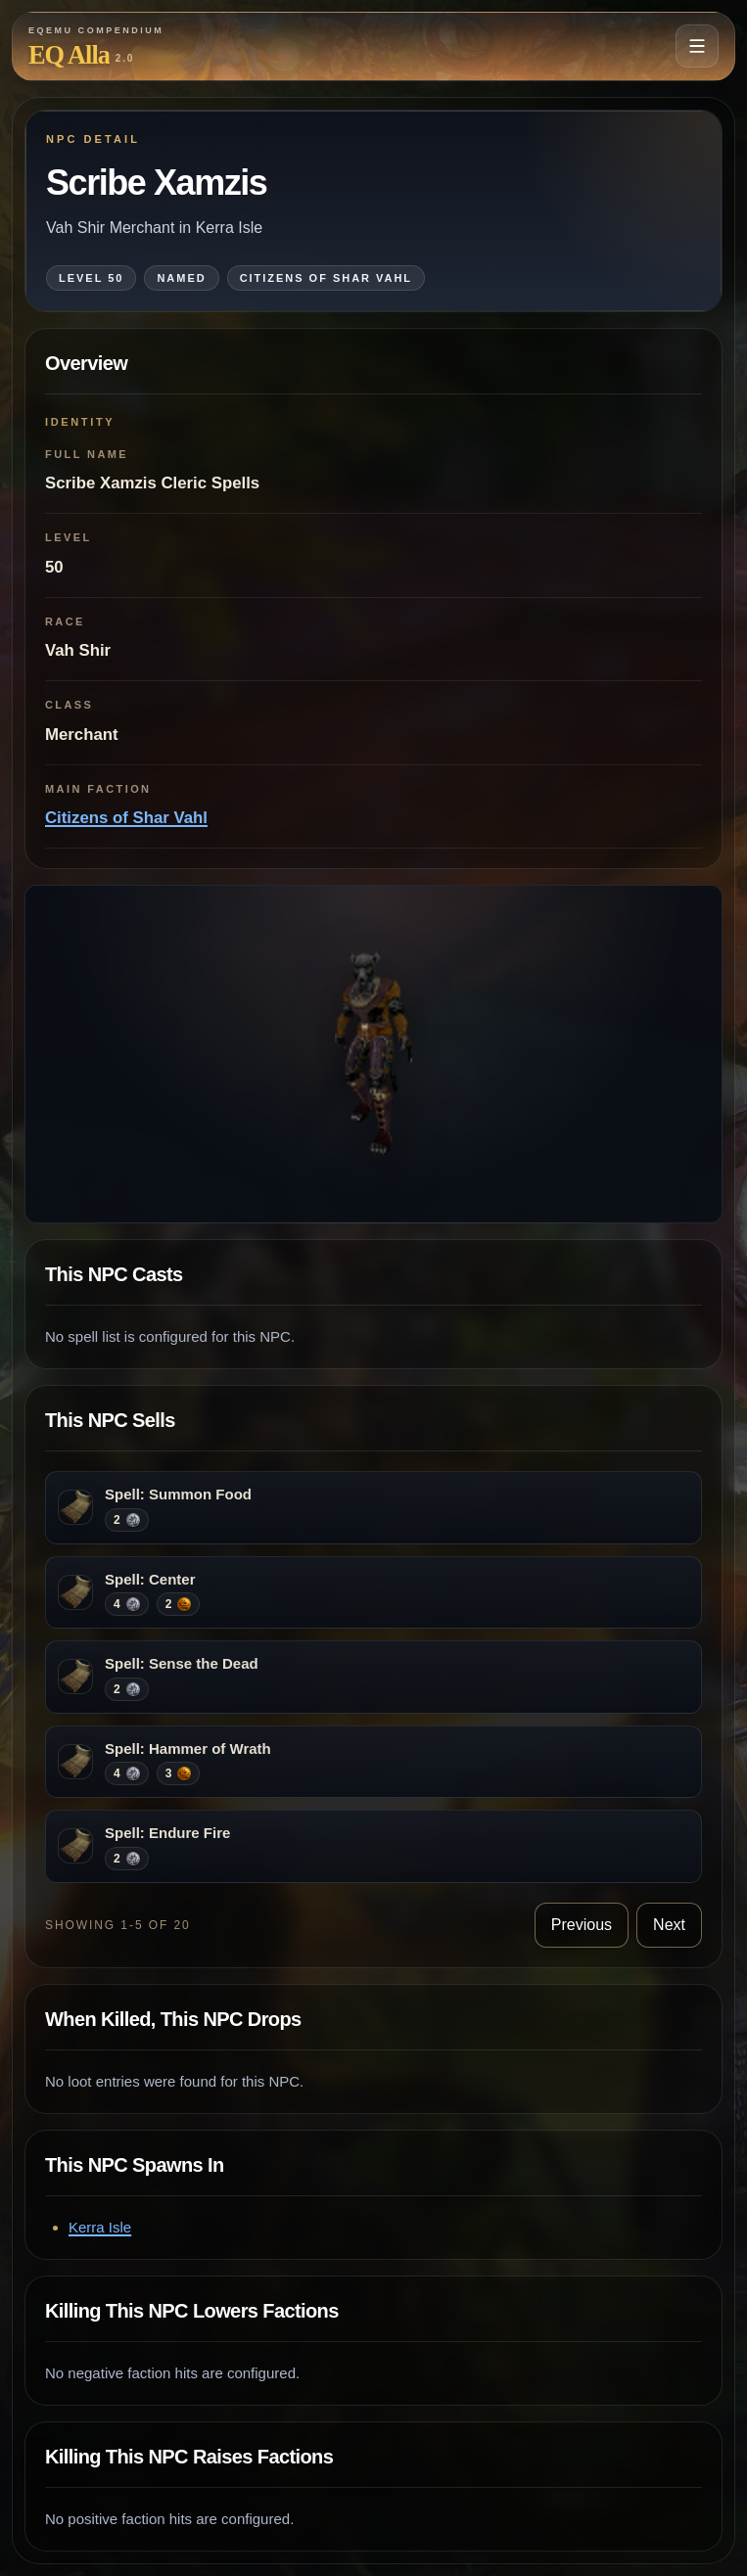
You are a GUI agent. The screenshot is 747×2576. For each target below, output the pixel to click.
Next (669, 1924)
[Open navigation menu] (697, 46)
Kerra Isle (100, 2227)
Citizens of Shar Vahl (126, 817)
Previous (581, 1924)
